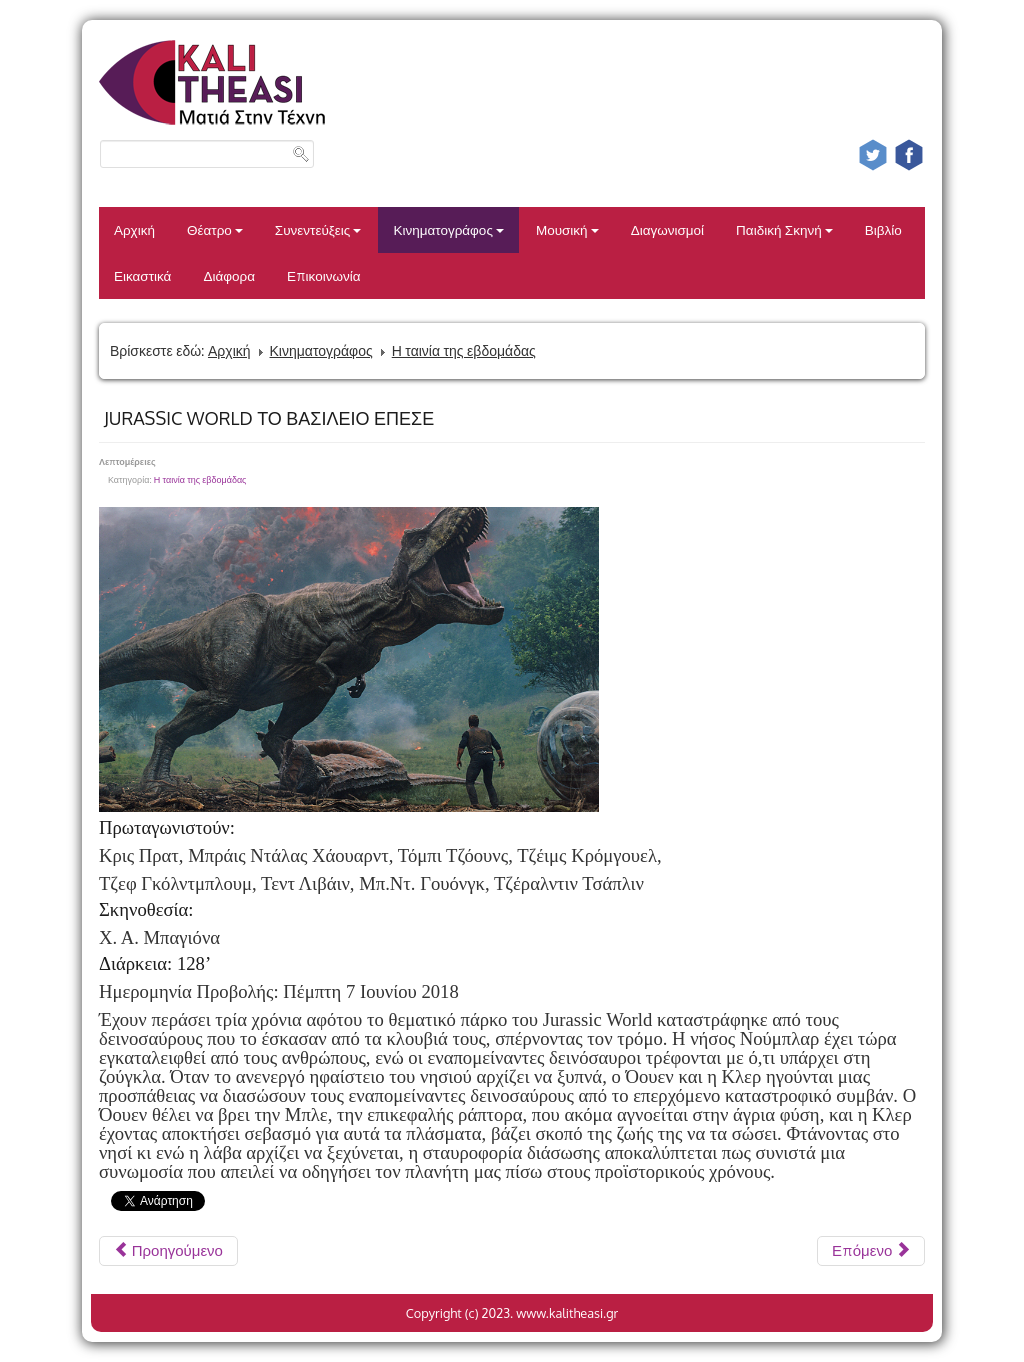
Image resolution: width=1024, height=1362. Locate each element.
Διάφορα (229, 275)
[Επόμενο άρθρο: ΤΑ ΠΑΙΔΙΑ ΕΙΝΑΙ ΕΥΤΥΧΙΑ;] (871, 1251)
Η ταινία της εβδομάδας (464, 350)
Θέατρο (215, 229)
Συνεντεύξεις (318, 229)
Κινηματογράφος (448, 229)
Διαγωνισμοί (667, 229)
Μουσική (567, 229)
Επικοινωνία (324, 275)
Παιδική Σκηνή (784, 229)
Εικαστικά (142, 275)
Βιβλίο (883, 229)
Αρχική (134, 229)
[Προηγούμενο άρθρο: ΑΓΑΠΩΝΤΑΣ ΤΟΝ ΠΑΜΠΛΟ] (168, 1251)
